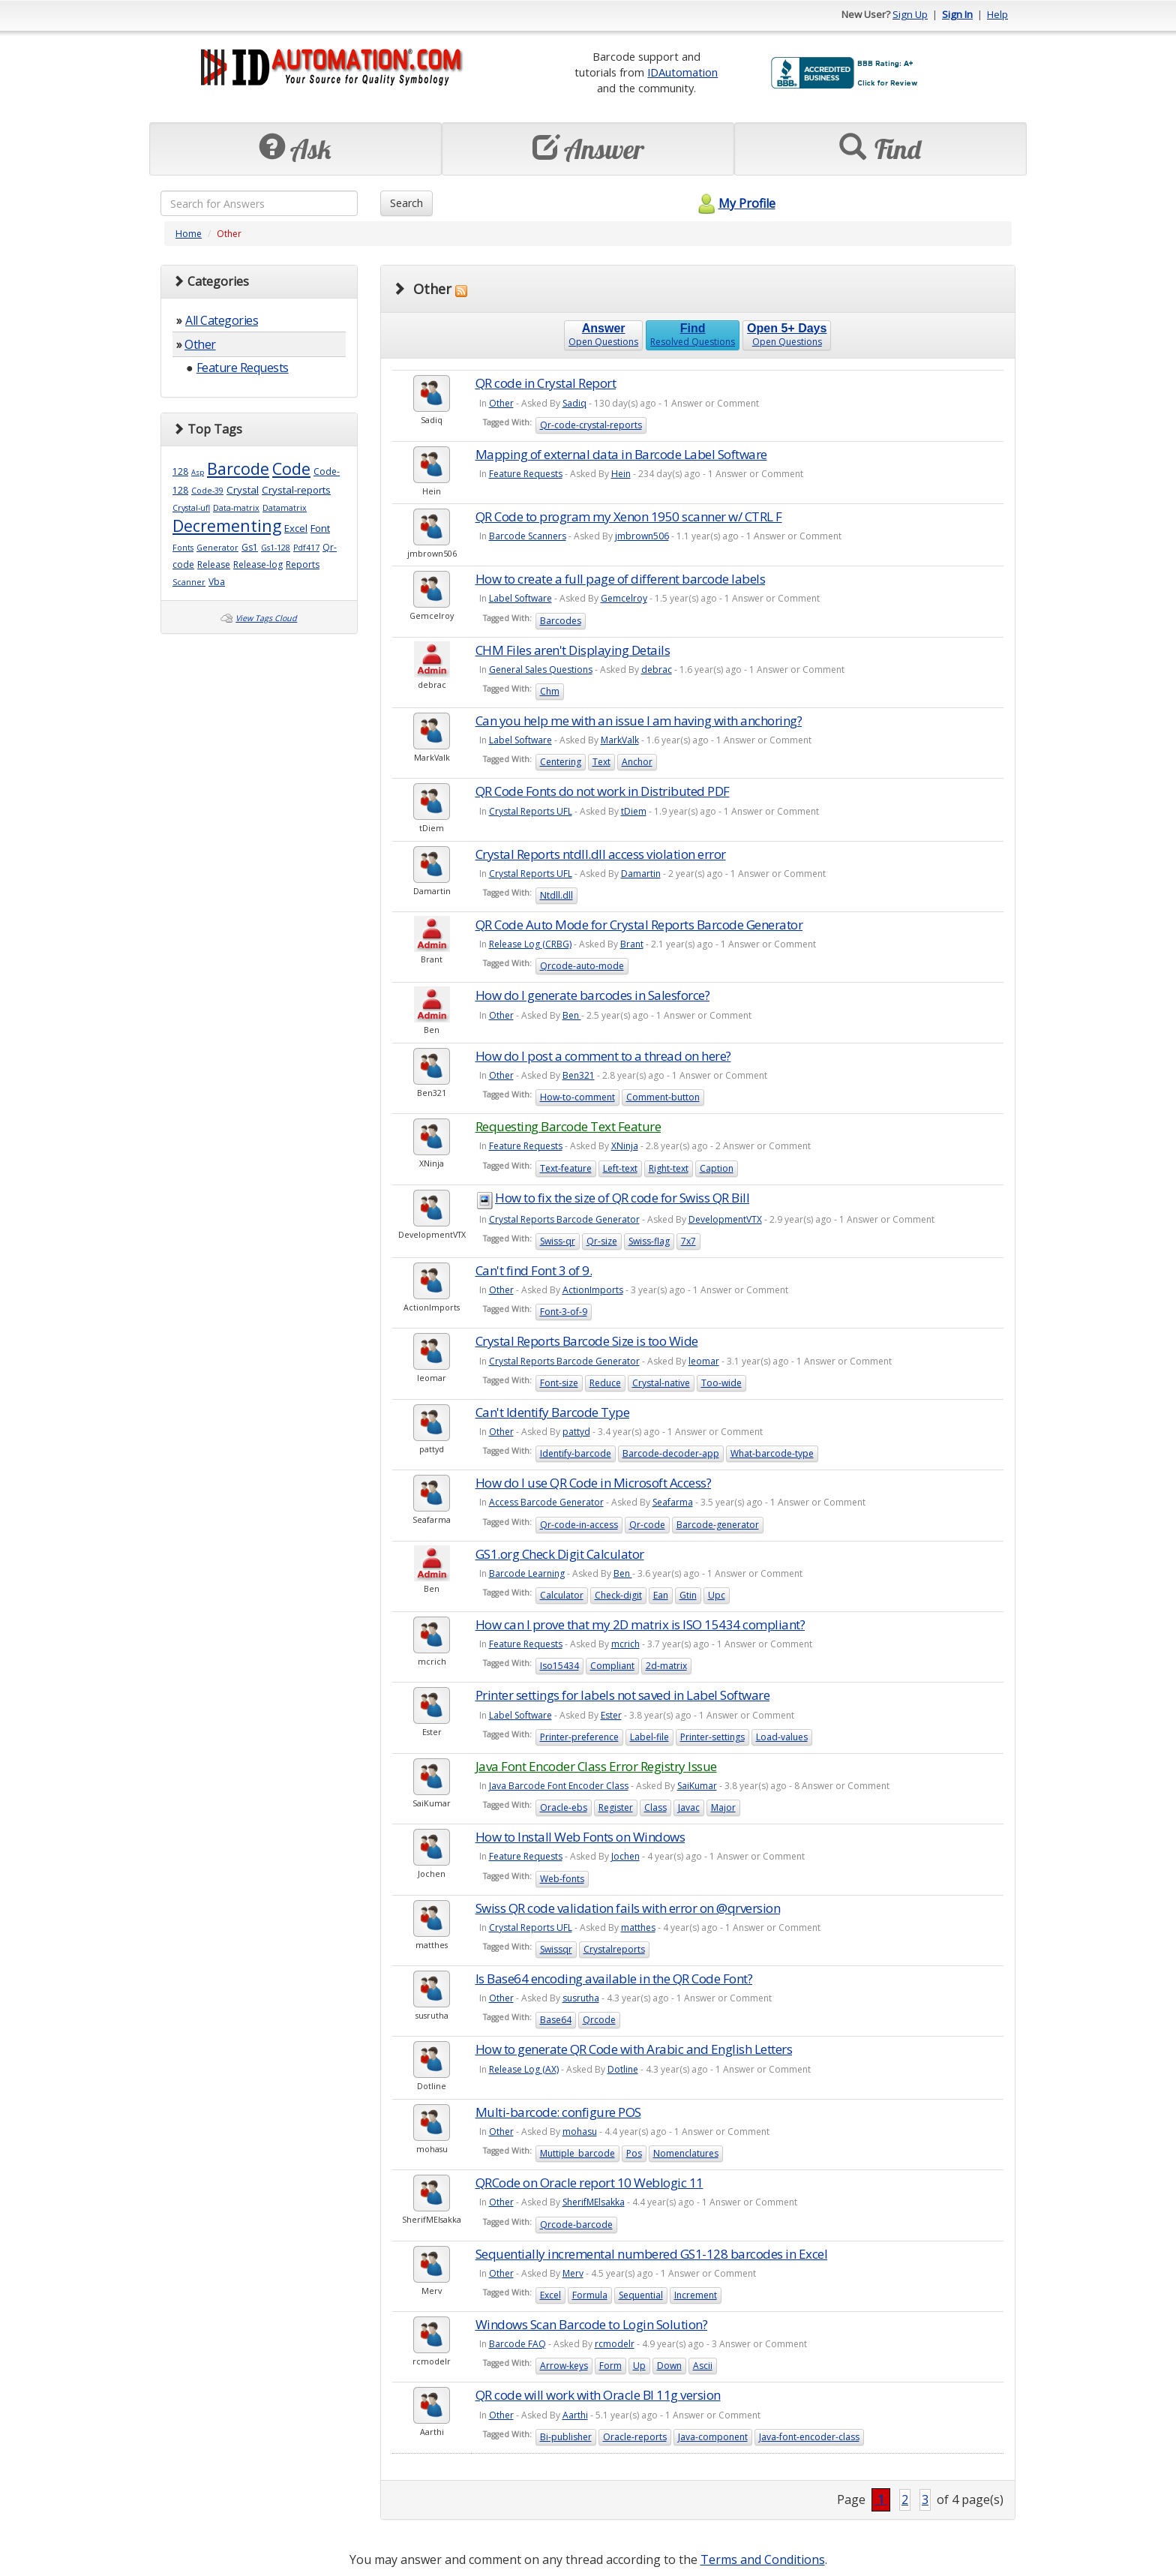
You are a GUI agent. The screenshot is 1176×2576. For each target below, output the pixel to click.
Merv (573, 2273)
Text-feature (566, 1168)
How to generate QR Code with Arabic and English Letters (634, 2049)
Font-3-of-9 (563, 1311)
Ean (660, 1595)
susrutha (580, 1998)
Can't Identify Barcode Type (553, 1412)
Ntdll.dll (556, 895)
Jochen (625, 1856)
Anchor (637, 761)
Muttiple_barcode (577, 2153)
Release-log (258, 564)
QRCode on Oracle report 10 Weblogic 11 (590, 2182)
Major (723, 1807)
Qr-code (647, 1524)
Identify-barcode (575, 1453)
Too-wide (721, 1383)
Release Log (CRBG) (530, 944)
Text (601, 761)
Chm (550, 691)
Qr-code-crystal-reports (591, 425)
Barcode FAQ (517, 2343)
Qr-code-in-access (579, 1524)
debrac (656, 669)
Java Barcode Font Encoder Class (558, 1785)
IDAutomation (682, 72)
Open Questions (603, 335)
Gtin (688, 1595)
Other (200, 344)
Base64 (556, 2019)
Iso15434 (559, 1665)
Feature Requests (242, 367)
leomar (703, 1361)
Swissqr (556, 1949)
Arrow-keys (564, 2365)
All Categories (221, 320)
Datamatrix (284, 508)
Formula (590, 2295)
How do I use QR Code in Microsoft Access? (594, 1482)
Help (997, 14)
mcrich (625, 1644)
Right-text (668, 1168)
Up (639, 2365)
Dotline (623, 2069)
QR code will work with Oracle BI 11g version (598, 2394)
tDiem (633, 811)
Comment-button (663, 1097)
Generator (217, 547)
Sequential (641, 2295)
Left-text (620, 1168)
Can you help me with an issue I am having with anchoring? (639, 720)
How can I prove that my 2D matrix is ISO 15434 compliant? (641, 1624)
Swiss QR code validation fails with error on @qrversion (628, 1908)
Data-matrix (236, 508)
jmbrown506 (642, 536)
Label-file (649, 1737)
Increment (695, 2295)
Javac (689, 1807)
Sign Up (910, 14)
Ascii (702, 2365)
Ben (571, 1015)
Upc (716, 1595)
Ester (611, 1715)
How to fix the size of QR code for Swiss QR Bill (622, 1197)
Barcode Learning (527, 1573)
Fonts (183, 547)
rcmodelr (614, 2343)
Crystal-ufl (191, 508)
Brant (632, 944)
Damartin (641, 873)
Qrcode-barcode (576, 2224)
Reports (303, 564)
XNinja (624, 1145)
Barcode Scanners (527, 536)
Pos (634, 2153)
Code (291, 468)
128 (180, 471)
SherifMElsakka (593, 2202)
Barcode (238, 468)
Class (655, 1807)
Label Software (520, 598)
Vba (216, 581)
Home (189, 233)
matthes (638, 1927)
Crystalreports (614, 1949)
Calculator (562, 1595)
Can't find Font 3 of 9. (534, 1270)
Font (320, 528)
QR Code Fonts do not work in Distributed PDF (603, 791)
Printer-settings (712, 1737)
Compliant (612, 1665)
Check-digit (618, 1595)
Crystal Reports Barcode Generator (564, 1219)
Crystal (242, 490)
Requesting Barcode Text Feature (569, 1126)
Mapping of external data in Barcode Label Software (621, 454)
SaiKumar (697, 1785)
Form (610, 2365)
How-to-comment (577, 1097)
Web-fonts (562, 1878)
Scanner (189, 582)
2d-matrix (666, 1665)
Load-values (782, 1737)
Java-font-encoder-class (809, 2436)
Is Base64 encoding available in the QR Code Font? (614, 1978)
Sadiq (574, 403)
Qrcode (599, 2019)
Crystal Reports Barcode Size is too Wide (587, 1341)
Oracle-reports (635, 2436)
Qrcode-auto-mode (582, 965)
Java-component (713, 2436)
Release (213, 564)
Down (669, 2365)
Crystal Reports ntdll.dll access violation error (601, 854)
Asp (197, 472)
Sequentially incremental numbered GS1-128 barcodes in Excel (652, 2253)
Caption (717, 1168)
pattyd (576, 1431)
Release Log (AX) (524, 2069)
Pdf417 (306, 547)
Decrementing (226, 525)
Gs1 (250, 547)
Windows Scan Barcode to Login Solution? (592, 2324)
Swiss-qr (557, 1241)
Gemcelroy (624, 598)
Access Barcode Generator (546, 1502)
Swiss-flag (649, 1241)
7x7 (688, 1241)
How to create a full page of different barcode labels (621, 578)
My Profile (735, 203)
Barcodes (560, 620)
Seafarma (672, 1502)
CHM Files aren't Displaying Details (573, 650)
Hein (621, 473)
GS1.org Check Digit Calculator (560, 1554)
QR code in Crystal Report (546, 383)
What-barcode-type (772, 1453)
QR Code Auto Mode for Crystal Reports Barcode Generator (639, 924)
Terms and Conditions (762, 2559)
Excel (296, 528)
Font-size (559, 1383)
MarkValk (620, 740)
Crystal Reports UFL (530, 811)
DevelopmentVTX (725, 1219)
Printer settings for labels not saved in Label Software (623, 1695)
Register (615, 1807)
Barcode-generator (717, 1524)
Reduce (605, 1383)
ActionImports (592, 1289)
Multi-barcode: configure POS (558, 2112)
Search (406, 203)
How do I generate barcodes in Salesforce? (593, 995)
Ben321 (578, 1075)
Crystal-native (661, 1383)
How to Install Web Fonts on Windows (581, 1836)
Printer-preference (579, 1737)
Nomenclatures (685, 2153)
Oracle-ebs (563, 1807)
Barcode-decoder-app (670, 1453)
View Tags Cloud (266, 618)
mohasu (579, 2131)
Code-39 (207, 490)
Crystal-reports (296, 490)
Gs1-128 (275, 547)
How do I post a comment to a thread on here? (603, 1055)
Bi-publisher (566, 2436)
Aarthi (575, 2415)
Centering (560, 761)
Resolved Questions (692, 335)
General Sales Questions (540, 669)
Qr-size (601, 1241)
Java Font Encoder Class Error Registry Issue (596, 1766)
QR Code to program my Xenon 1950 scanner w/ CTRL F (629, 516)
